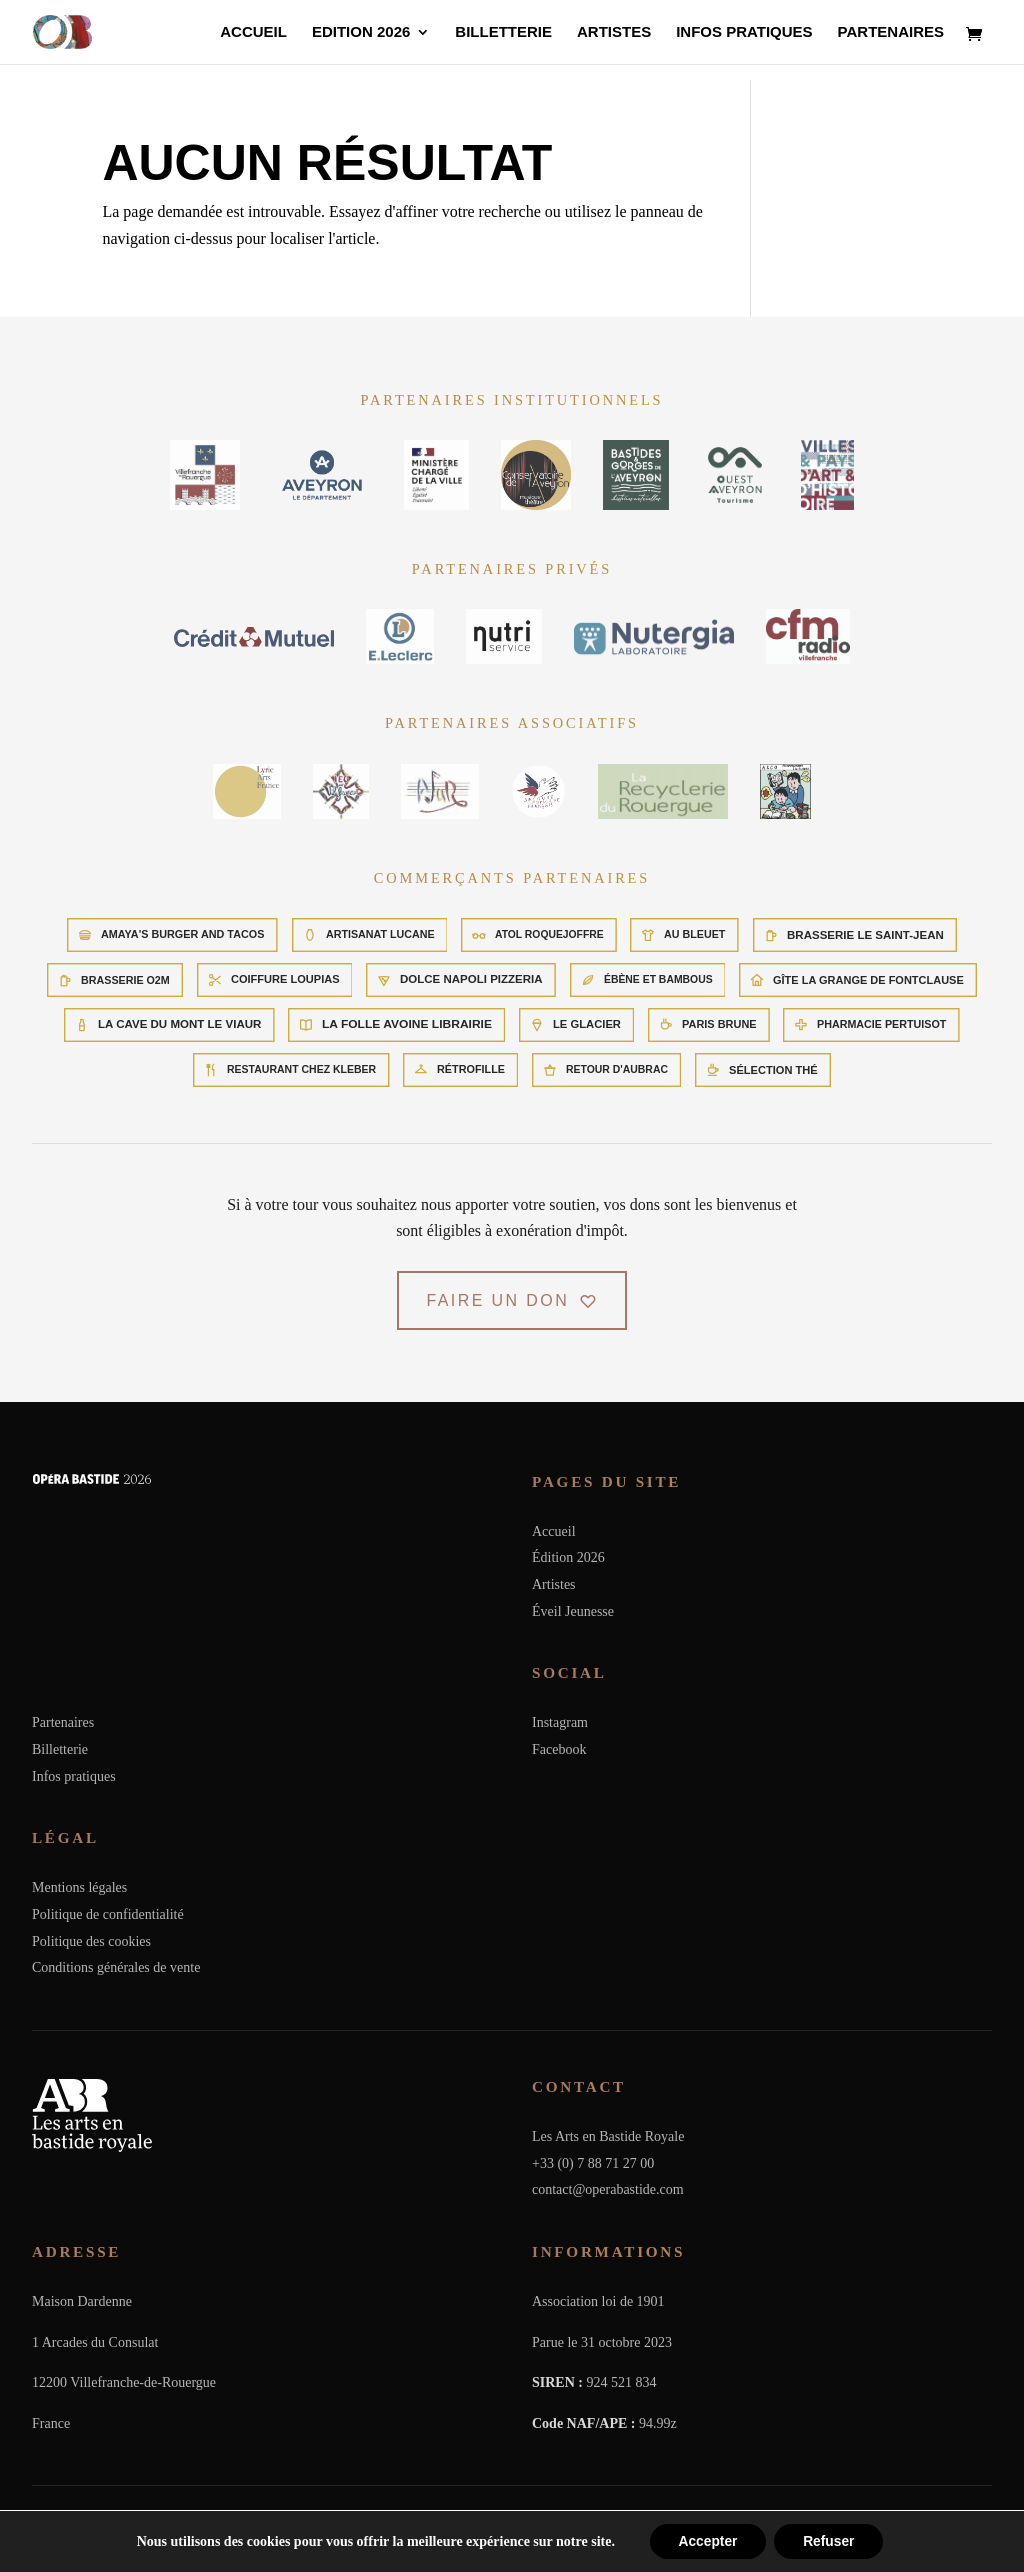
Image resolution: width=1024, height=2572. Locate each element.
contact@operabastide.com (608, 2189)
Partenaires (891, 32)
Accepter (706, 2541)
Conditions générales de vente (116, 1967)
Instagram (560, 1722)
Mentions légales (79, 1887)
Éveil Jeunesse (573, 1611)
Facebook (559, 1749)
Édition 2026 (568, 1557)
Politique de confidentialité (108, 1914)
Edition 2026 (361, 32)
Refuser (830, 2541)
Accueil (253, 32)
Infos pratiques (744, 32)
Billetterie (503, 32)
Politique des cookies (91, 1941)
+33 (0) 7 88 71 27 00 (593, 2163)
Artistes (614, 32)
